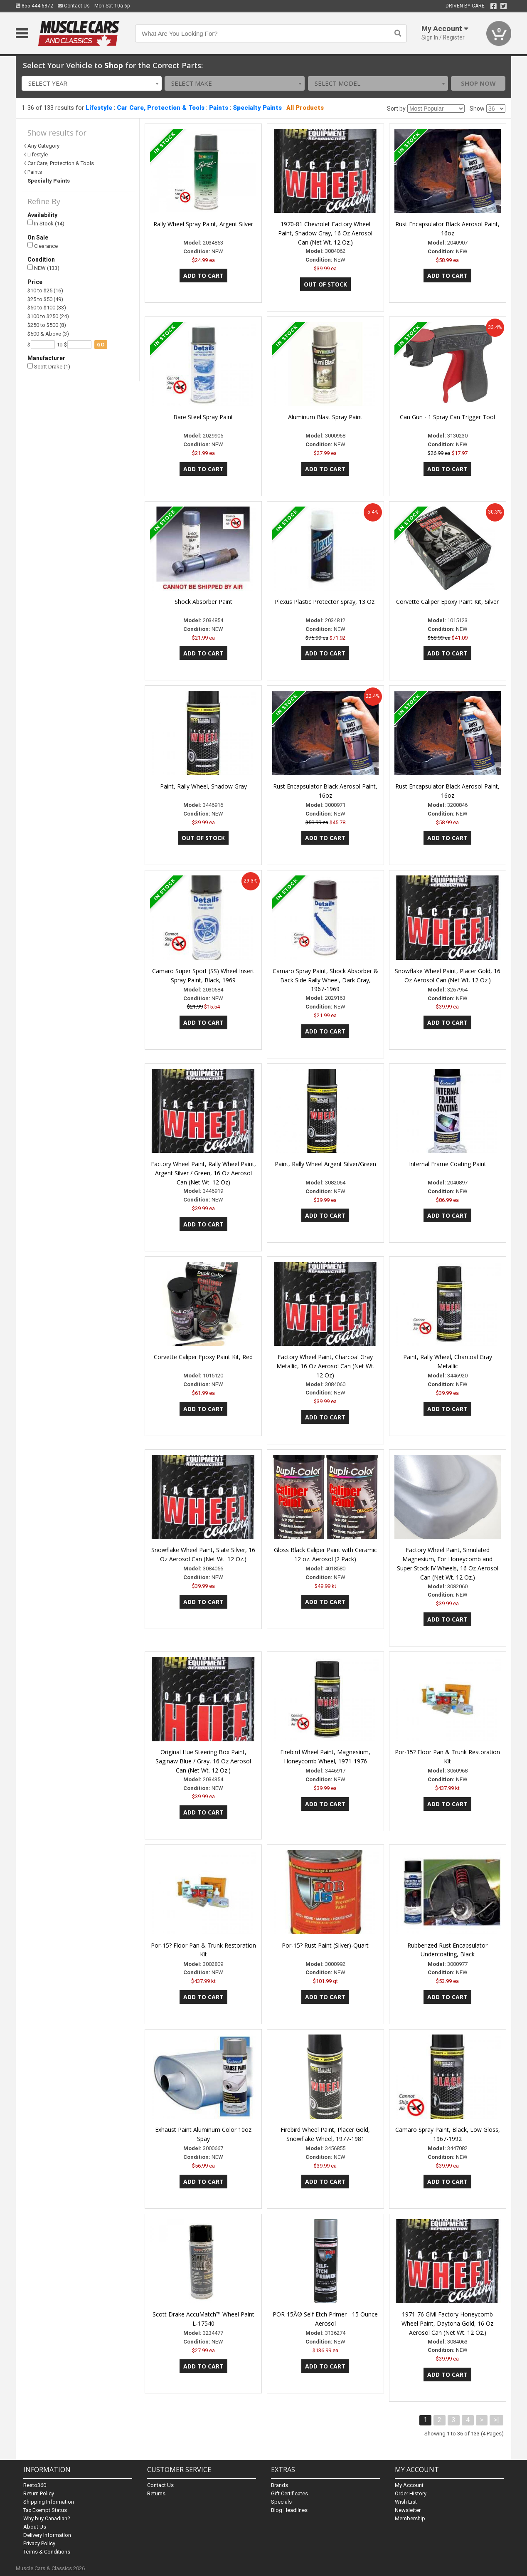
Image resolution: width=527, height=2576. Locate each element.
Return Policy (38, 2493)
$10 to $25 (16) (45, 290)
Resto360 (34, 2485)
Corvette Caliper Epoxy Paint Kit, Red (203, 1357)
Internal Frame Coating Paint (447, 1164)
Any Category (43, 146)
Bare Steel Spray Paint (203, 417)
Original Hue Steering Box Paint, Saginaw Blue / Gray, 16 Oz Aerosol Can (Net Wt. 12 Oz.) (203, 1761)
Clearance (42, 245)
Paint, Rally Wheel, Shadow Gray (203, 786)
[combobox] (92, 83)
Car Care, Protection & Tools (160, 107)
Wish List (406, 2502)
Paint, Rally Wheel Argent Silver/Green (325, 1164)
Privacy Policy (39, 2543)
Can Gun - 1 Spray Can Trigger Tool (447, 417)
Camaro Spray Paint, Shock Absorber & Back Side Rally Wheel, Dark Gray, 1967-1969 (325, 980)
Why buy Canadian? (46, 2518)
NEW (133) (43, 268)
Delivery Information (47, 2535)
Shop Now (478, 83)
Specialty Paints (257, 107)
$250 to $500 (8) (46, 325)
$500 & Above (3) (48, 334)
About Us (34, 2527)
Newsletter (408, 2510)
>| (496, 2420)
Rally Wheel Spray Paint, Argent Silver (203, 224)
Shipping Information (48, 2502)
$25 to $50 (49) (45, 299)
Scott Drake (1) (48, 366)
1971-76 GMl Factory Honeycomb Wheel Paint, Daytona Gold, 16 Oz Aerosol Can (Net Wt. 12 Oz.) (447, 2323)
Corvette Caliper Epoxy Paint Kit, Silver (447, 602)
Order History (410, 2493)
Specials (281, 2502)
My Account (409, 2485)
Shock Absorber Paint (203, 602)
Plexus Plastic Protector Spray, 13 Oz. (325, 602)
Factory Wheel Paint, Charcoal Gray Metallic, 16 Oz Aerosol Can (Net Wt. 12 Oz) (325, 1366)
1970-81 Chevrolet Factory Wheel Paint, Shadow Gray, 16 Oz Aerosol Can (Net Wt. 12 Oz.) (325, 233)
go (101, 344)
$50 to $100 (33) (46, 307)
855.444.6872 (34, 6)
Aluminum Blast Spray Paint (325, 417)
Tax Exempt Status (45, 2510)
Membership (410, 2518)
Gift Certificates (289, 2493)
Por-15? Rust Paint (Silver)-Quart (325, 1945)
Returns (156, 2493)
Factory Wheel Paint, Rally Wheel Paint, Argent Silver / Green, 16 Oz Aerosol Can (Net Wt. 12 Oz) (203, 1173)
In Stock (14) (45, 223)
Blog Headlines (289, 2510)
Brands (279, 2485)
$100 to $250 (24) (48, 316)
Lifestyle (99, 107)
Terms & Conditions (46, 2552)
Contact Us (74, 6)
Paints (218, 107)
